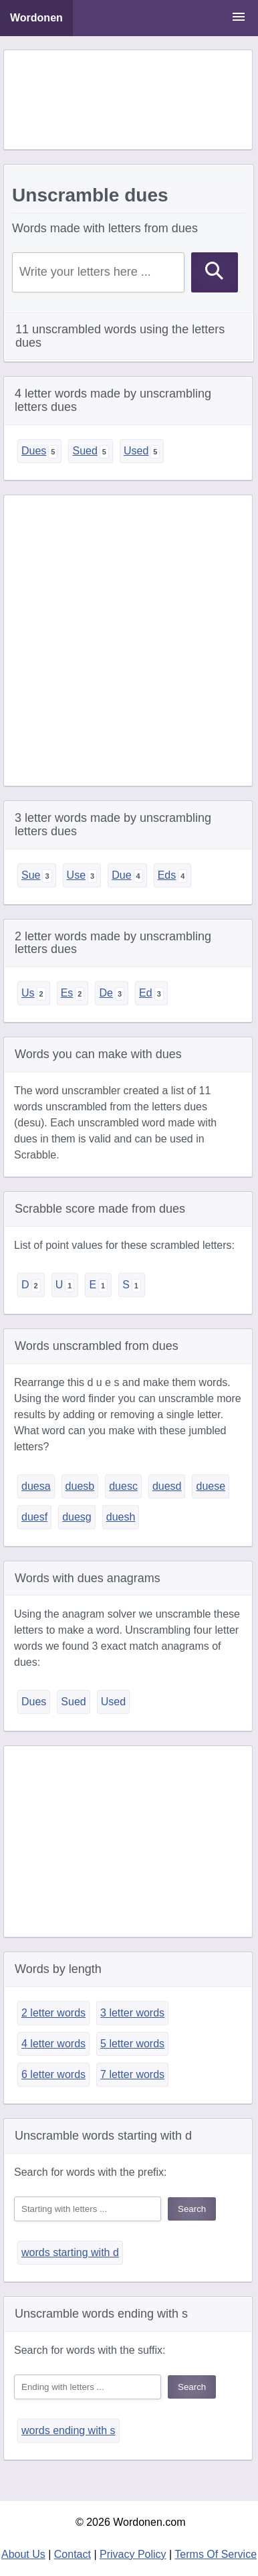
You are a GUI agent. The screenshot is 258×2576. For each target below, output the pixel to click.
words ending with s (68, 2430)
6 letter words (53, 2074)
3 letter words (132, 2013)
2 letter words (53, 2013)
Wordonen (36, 17)
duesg (77, 1517)
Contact (72, 2554)
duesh (121, 1517)
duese (210, 1486)
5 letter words (132, 2043)
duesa (36, 1486)
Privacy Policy (133, 2554)
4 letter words (53, 2043)
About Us (23, 2554)
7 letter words (132, 2074)
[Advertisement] (128, 99)
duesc (123, 1486)
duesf (34, 1517)
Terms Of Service (215, 2554)
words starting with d (70, 2252)
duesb (80, 1486)
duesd (167, 1486)
